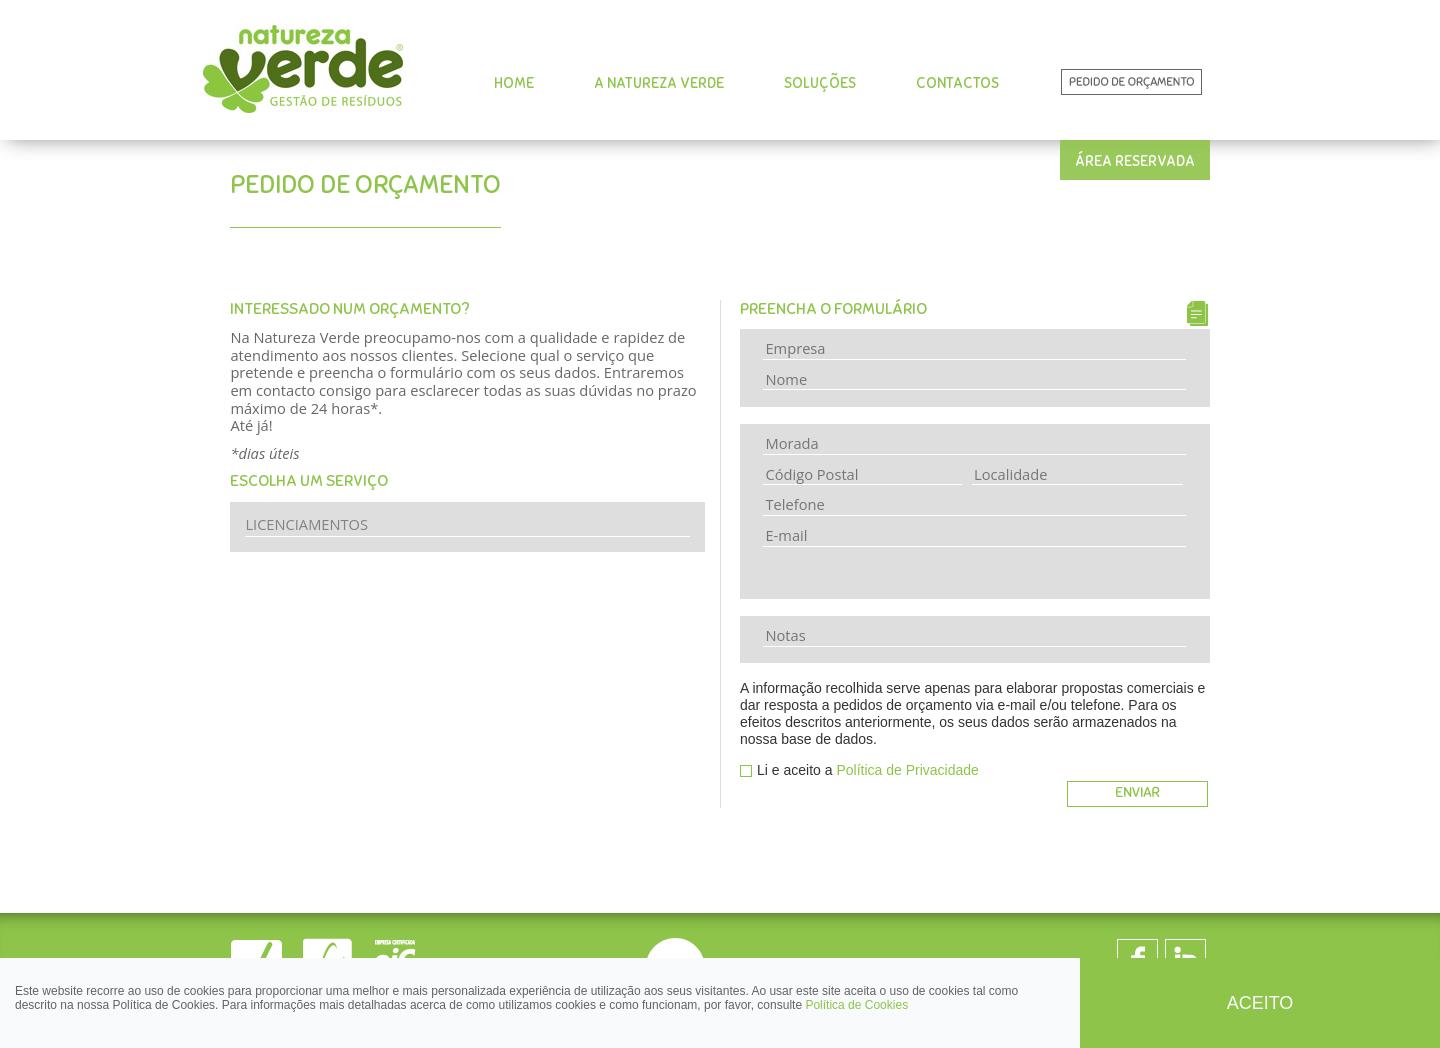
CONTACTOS (957, 83)
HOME (514, 83)
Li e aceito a (868, 770)
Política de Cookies (856, 1005)
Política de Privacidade (907, 770)
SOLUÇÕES (820, 83)
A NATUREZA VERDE (659, 83)
